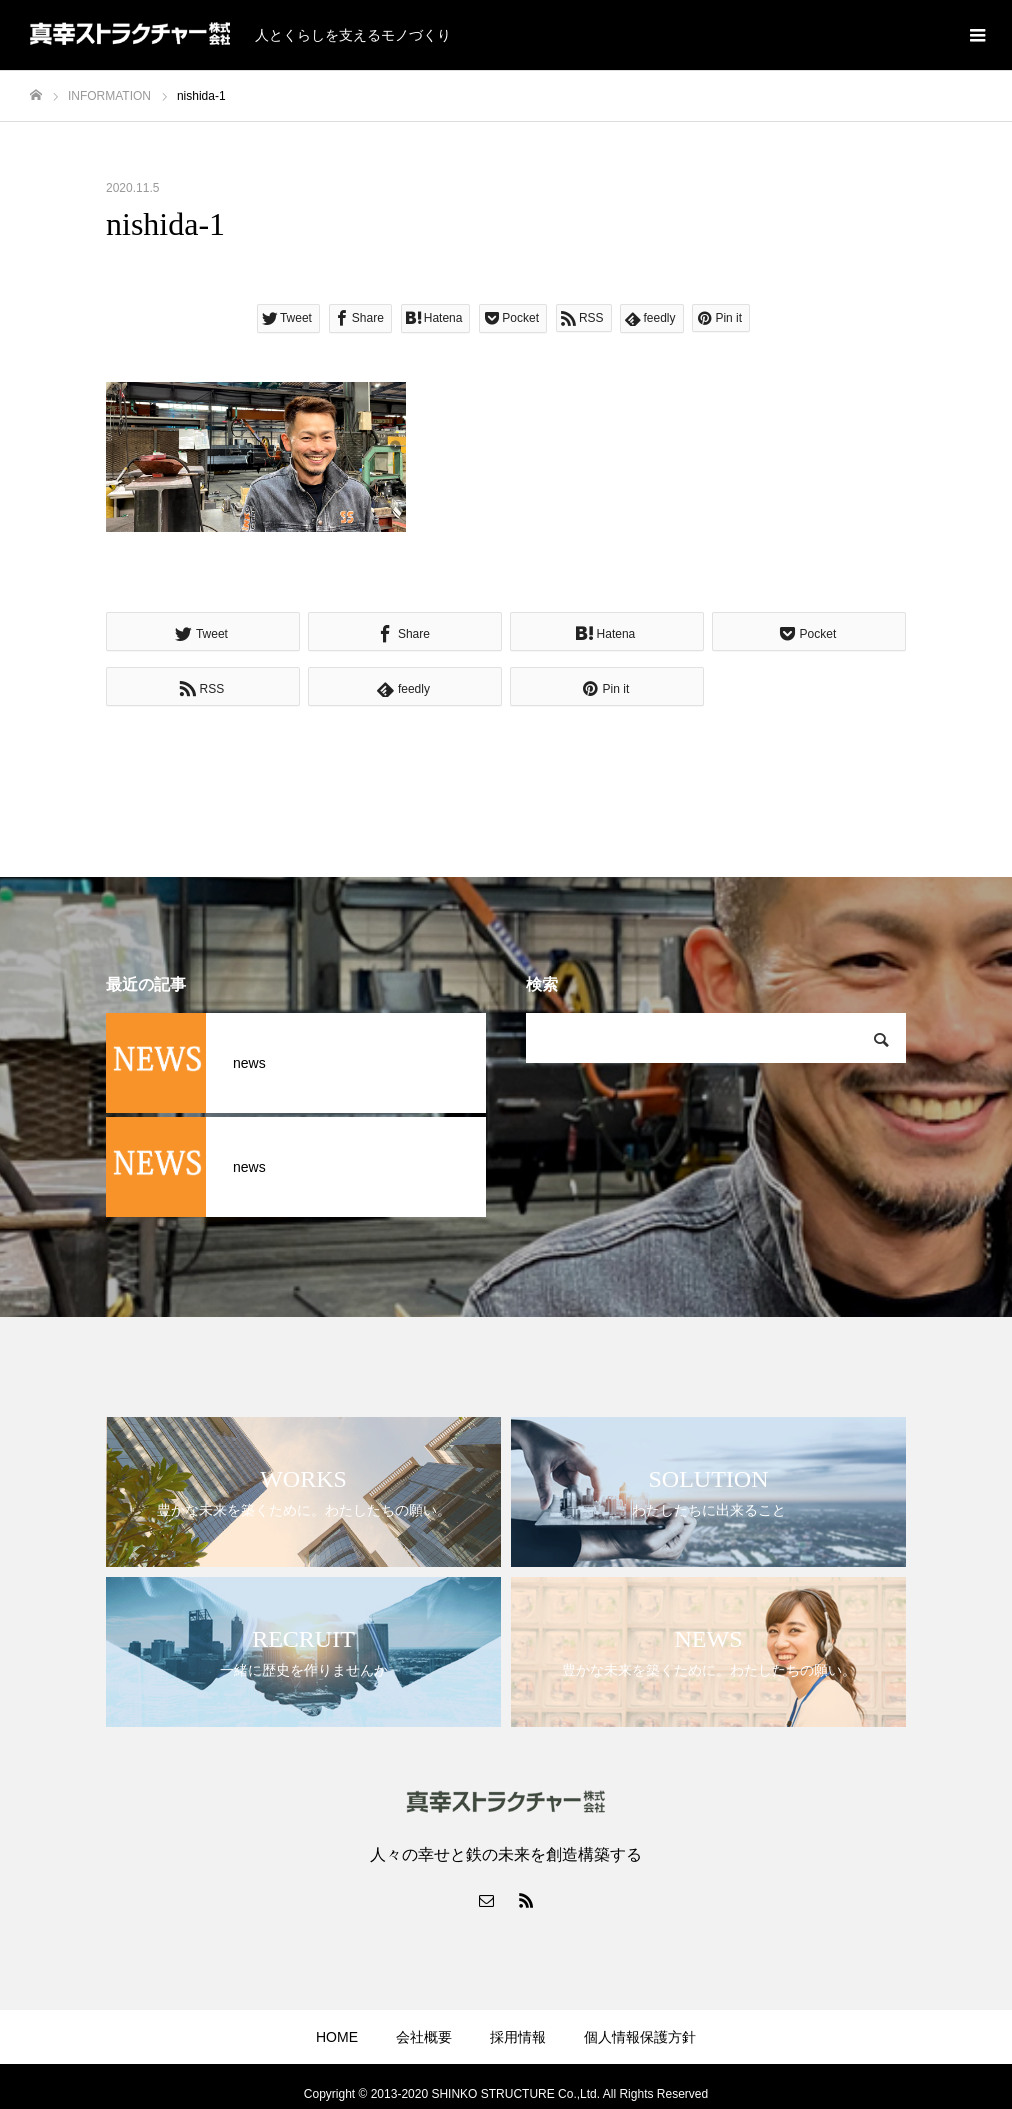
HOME (337, 2037)
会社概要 (424, 2037)
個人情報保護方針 (640, 2037)
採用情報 (518, 2037)
